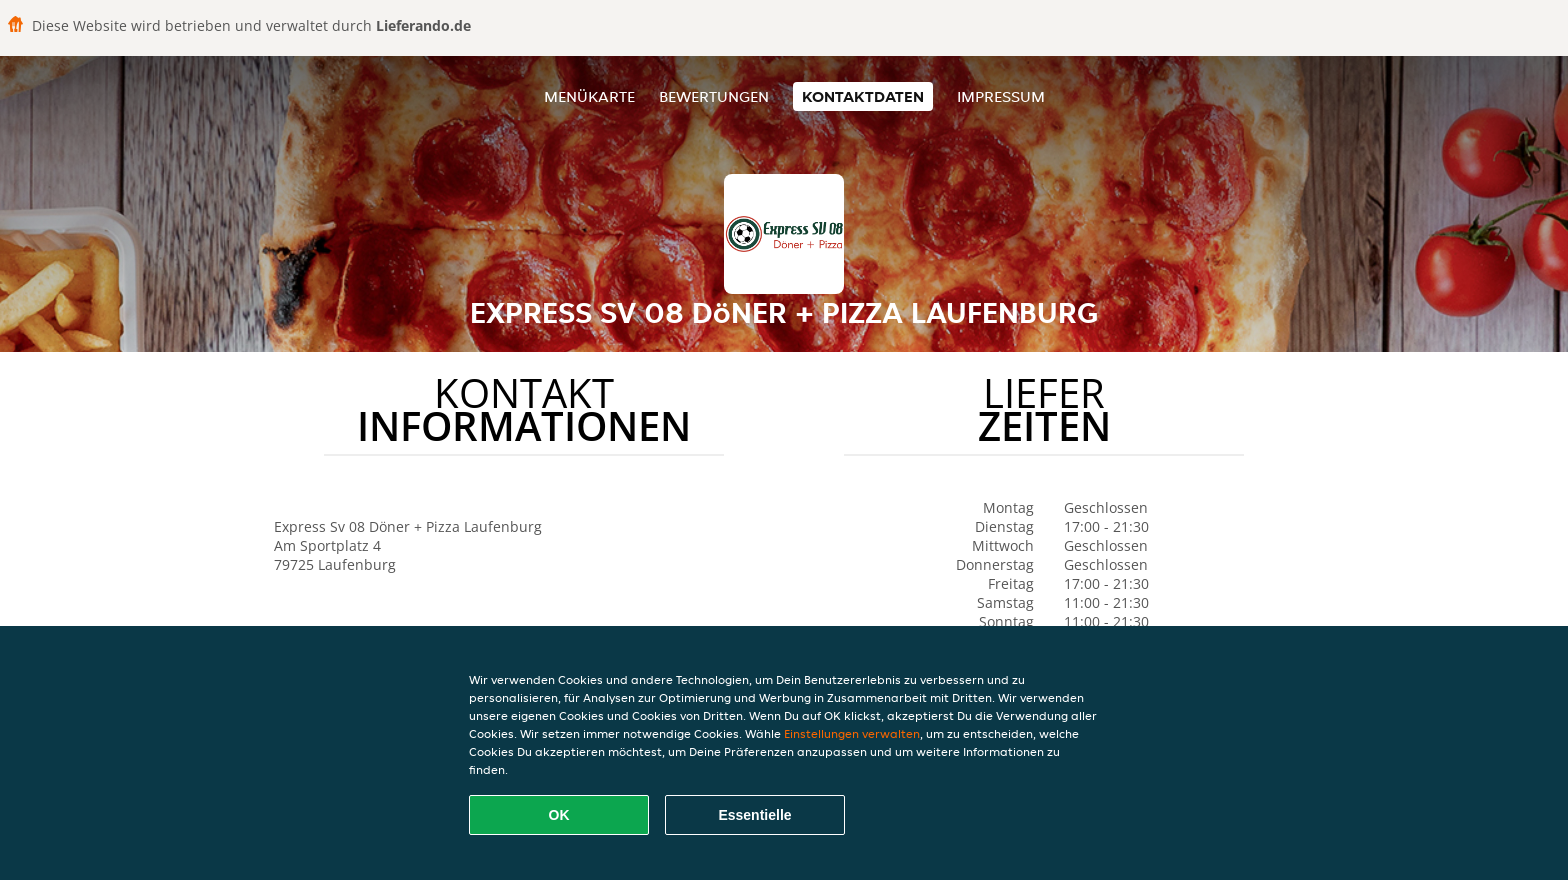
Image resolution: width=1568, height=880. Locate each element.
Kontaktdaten (863, 96)
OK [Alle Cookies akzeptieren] (559, 815)
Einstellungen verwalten (852, 733)
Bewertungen (714, 96)
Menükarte (589, 96)
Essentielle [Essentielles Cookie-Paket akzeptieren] (754, 815)
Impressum (1001, 96)
